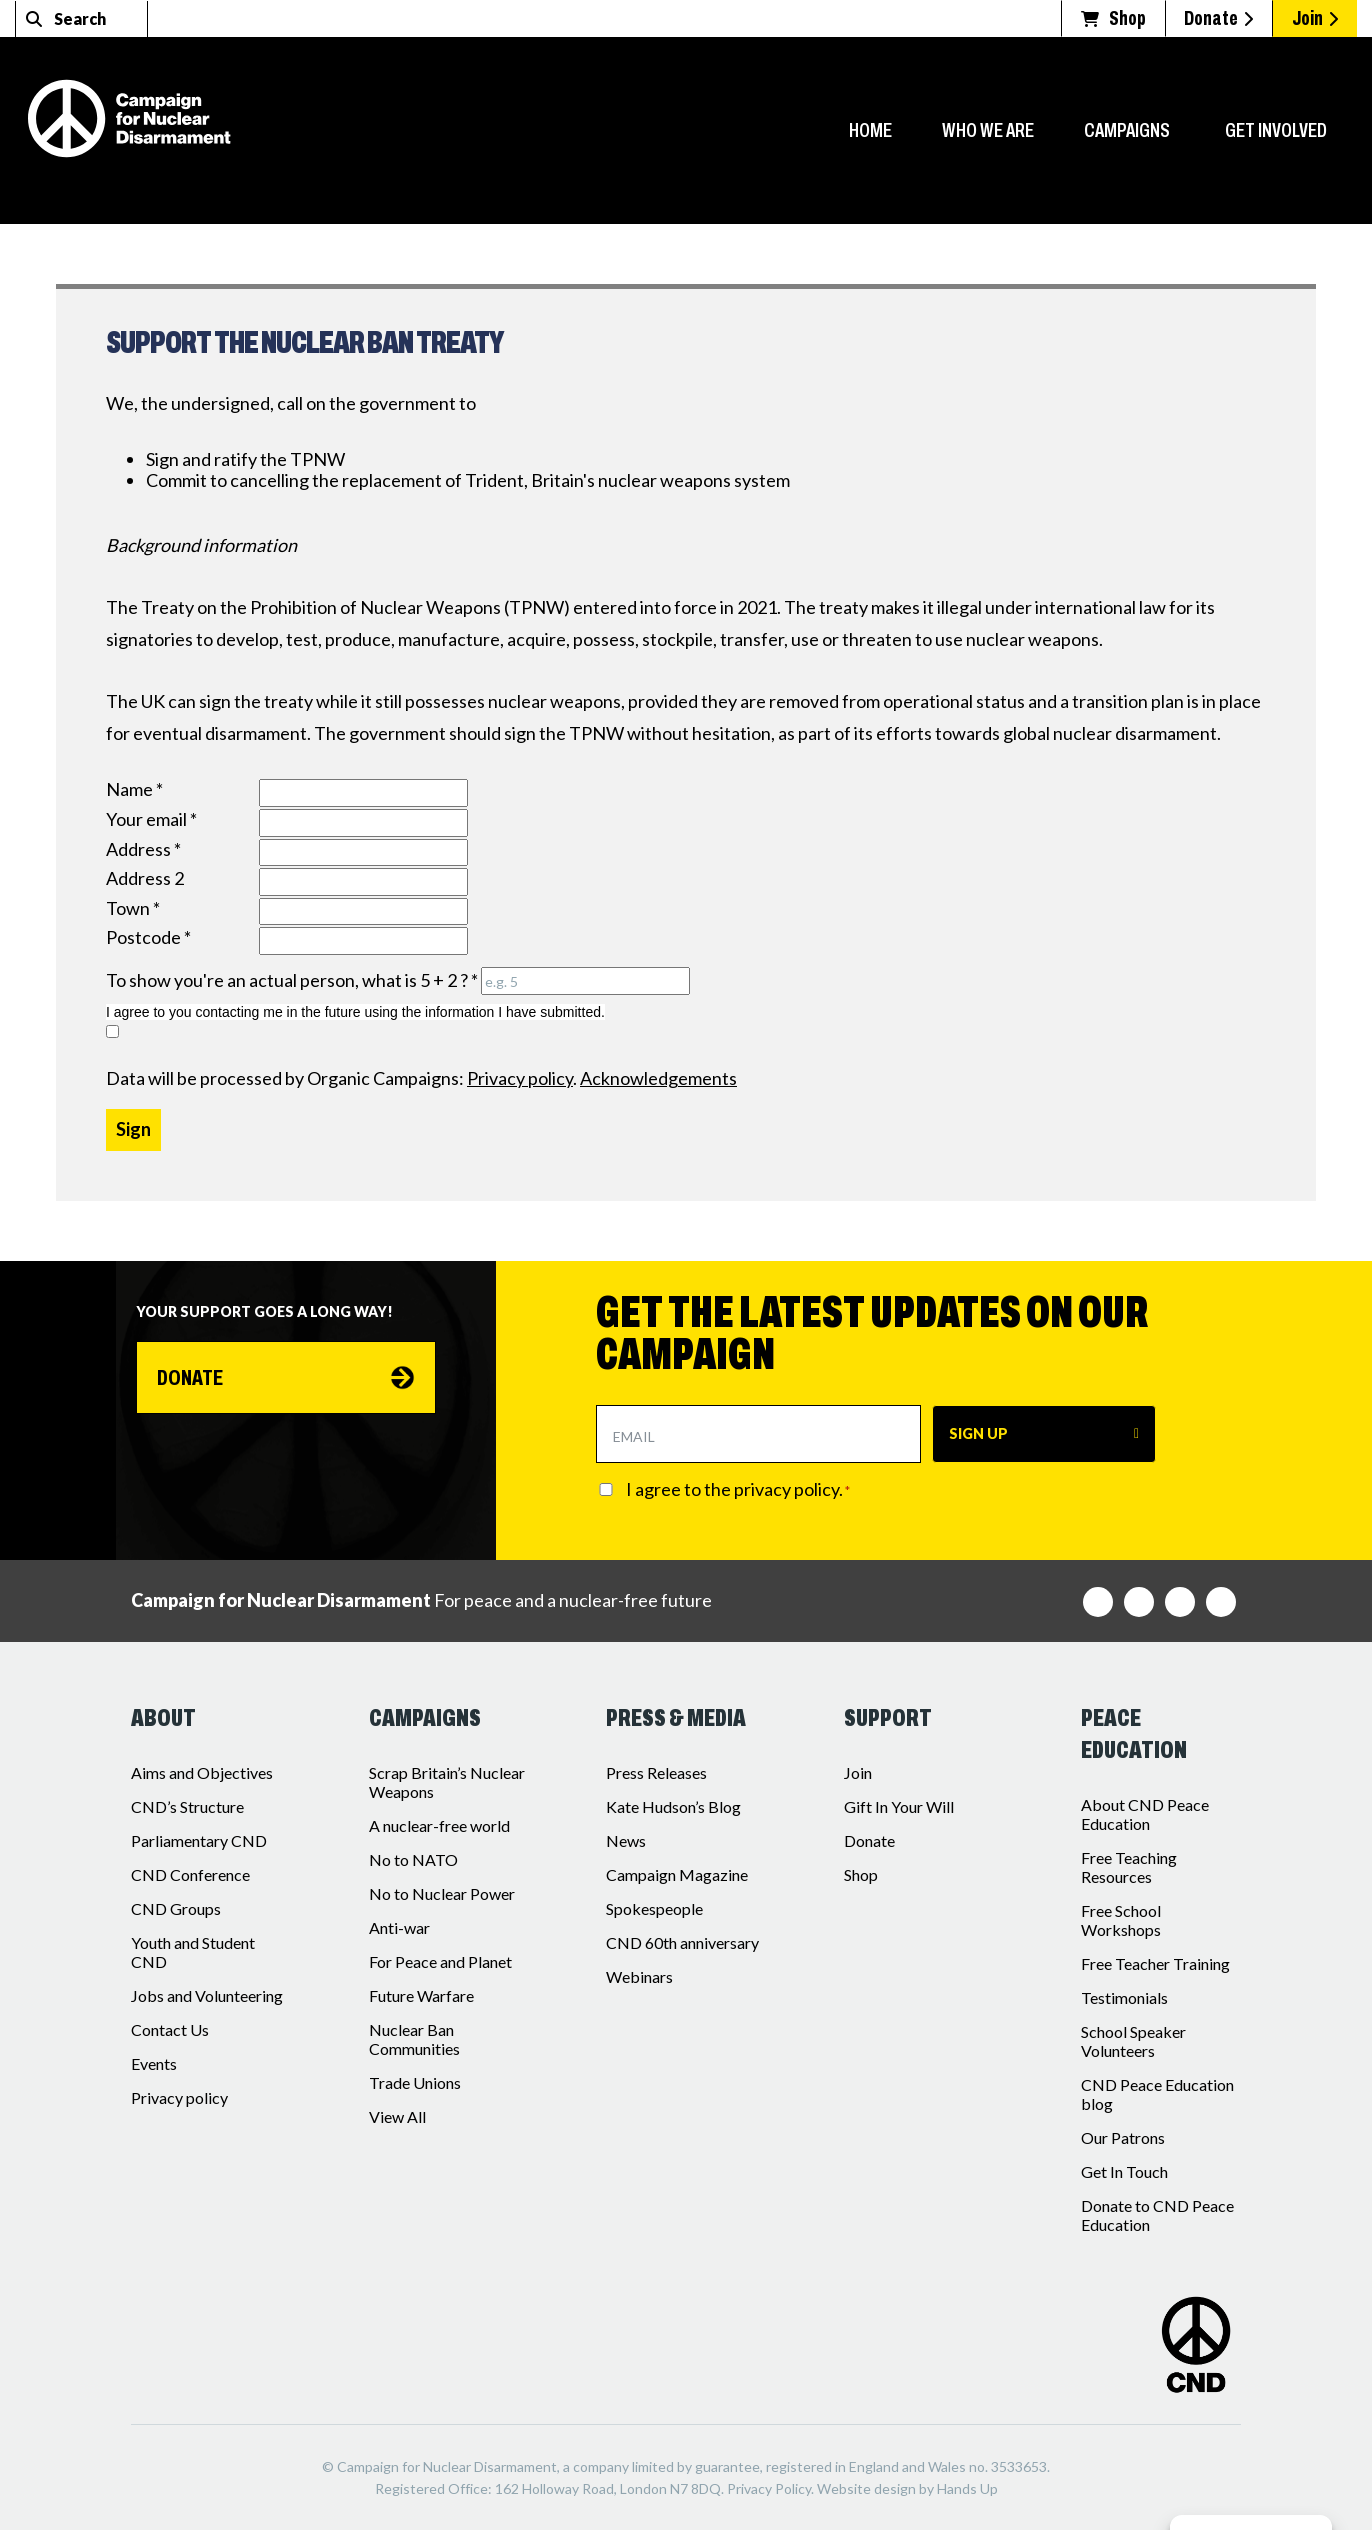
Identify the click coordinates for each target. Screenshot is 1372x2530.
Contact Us (170, 2029)
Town (133, 908)
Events (154, 2063)
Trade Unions (415, 2082)
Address (143, 849)
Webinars (639, 1976)
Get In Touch (1124, 2171)
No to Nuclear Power (442, 1893)
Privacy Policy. (770, 2488)
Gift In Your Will (899, 1806)
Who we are (988, 130)
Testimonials (1124, 1997)
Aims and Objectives (202, 1772)
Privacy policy (179, 2097)
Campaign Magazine (677, 1874)
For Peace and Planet (440, 1961)
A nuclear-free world (439, 1825)
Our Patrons (1123, 2137)
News (626, 1840)
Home (870, 130)
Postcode (148, 937)
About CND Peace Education (1145, 1814)
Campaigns (1127, 130)
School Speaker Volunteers (1133, 2041)
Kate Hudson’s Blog (673, 1806)
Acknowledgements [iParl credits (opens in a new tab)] (658, 1078)
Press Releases (656, 1772)
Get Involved (1276, 130)
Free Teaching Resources (1129, 1867)
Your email (151, 819)
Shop (861, 1874)
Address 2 (145, 878)
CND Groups (176, 1908)
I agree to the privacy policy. (738, 1489)
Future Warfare (421, 1995)
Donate (192, 1379)
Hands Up (967, 2488)
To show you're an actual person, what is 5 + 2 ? (292, 980)
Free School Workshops (1121, 1920)
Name (134, 789)
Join (858, 1772)
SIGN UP (978, 1433)
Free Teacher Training (1155, 1963)
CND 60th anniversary (682, 1942)
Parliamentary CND (199, 1840)
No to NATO (413, 1859)
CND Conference (190, 1874)
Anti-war (399, 1927)
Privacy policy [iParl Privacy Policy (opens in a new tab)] (520, 1078)
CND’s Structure (187, 1806)
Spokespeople (654, 1908)
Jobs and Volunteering (207, 1995)
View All (397, 2116)
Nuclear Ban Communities (414, 2039)
